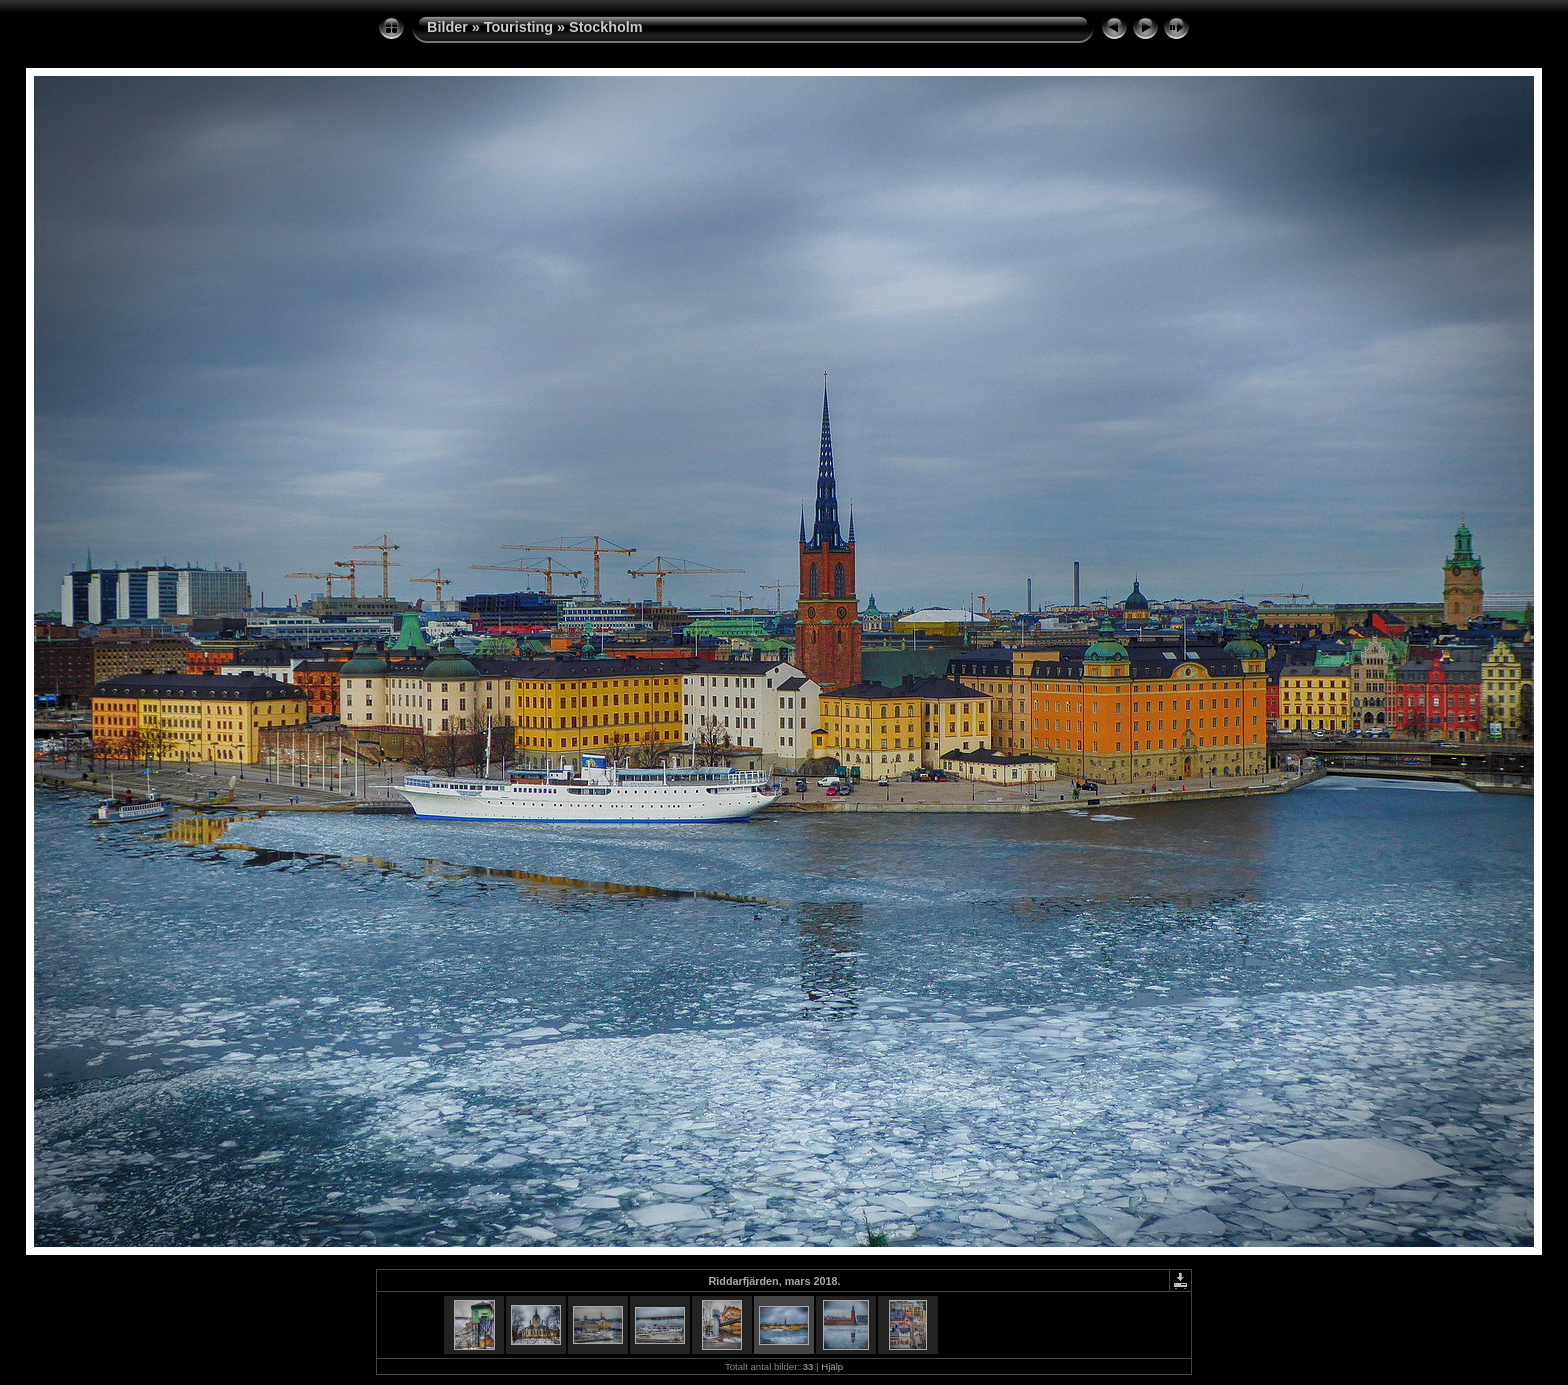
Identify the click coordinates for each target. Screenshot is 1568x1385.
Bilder (447, 27)
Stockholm (606, 27)
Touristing (518, 27)
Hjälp (832, 1366)
